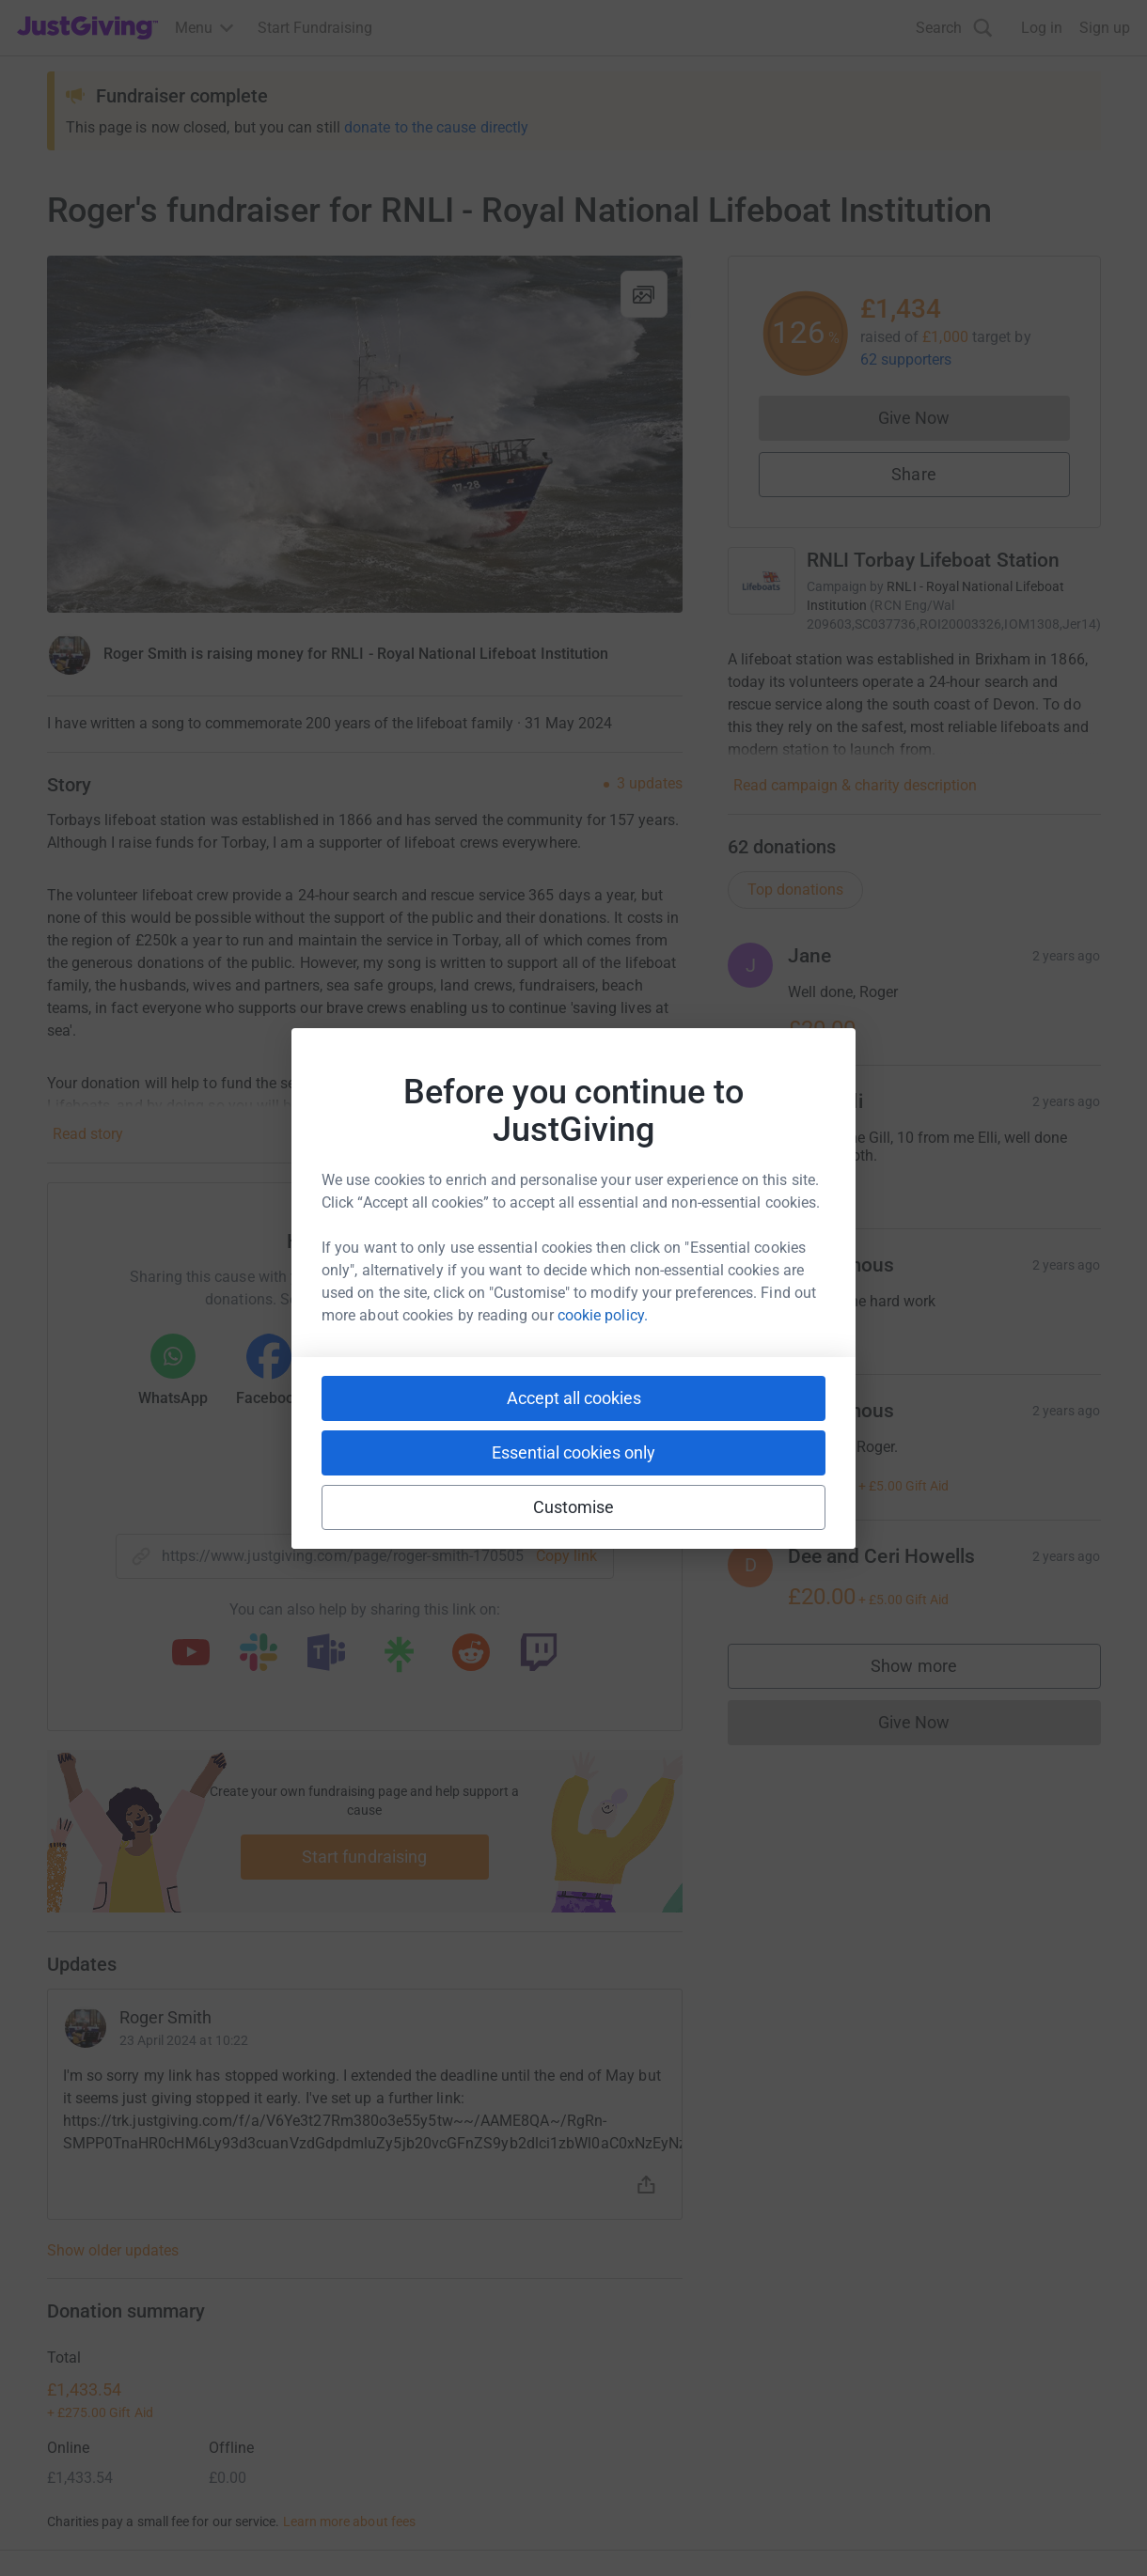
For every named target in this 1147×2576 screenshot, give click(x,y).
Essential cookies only (573, 1452)
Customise (574, 1507)
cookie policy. (603, 1315)
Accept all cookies (574, 1398)
